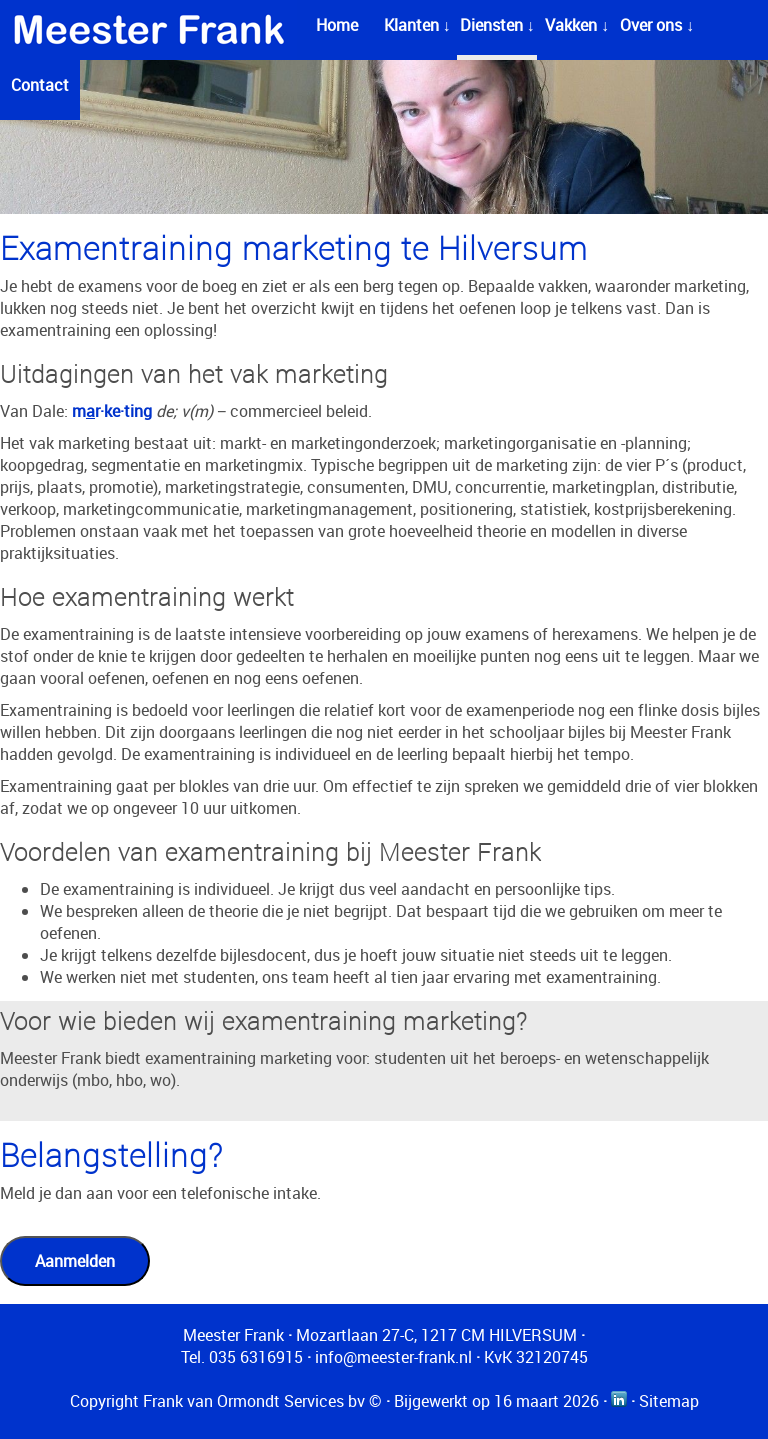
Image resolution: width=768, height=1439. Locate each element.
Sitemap (669, 1401)
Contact (40, 85)
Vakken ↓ (577, 25)
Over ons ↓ (657, 25)
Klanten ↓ (417, 25)
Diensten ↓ (497, 25)
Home (337, 25)
